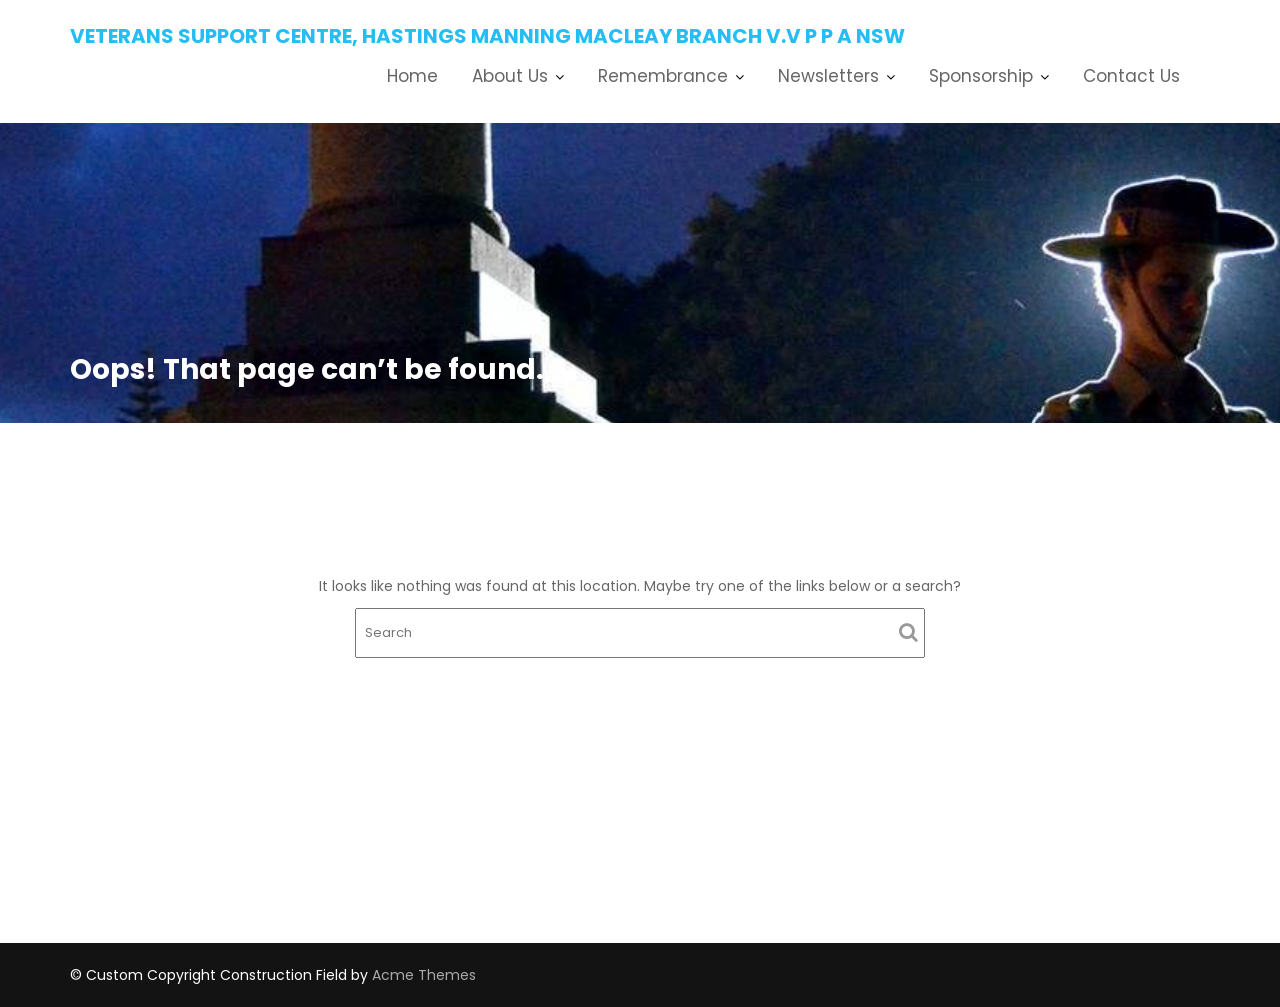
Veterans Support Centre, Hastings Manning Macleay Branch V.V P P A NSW (487, 36)
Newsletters (828, 76)
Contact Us (1131, 76)
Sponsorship (981, 76)
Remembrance (663, 76)
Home (412, 76)
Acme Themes (424, 975)
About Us (510, 76)
